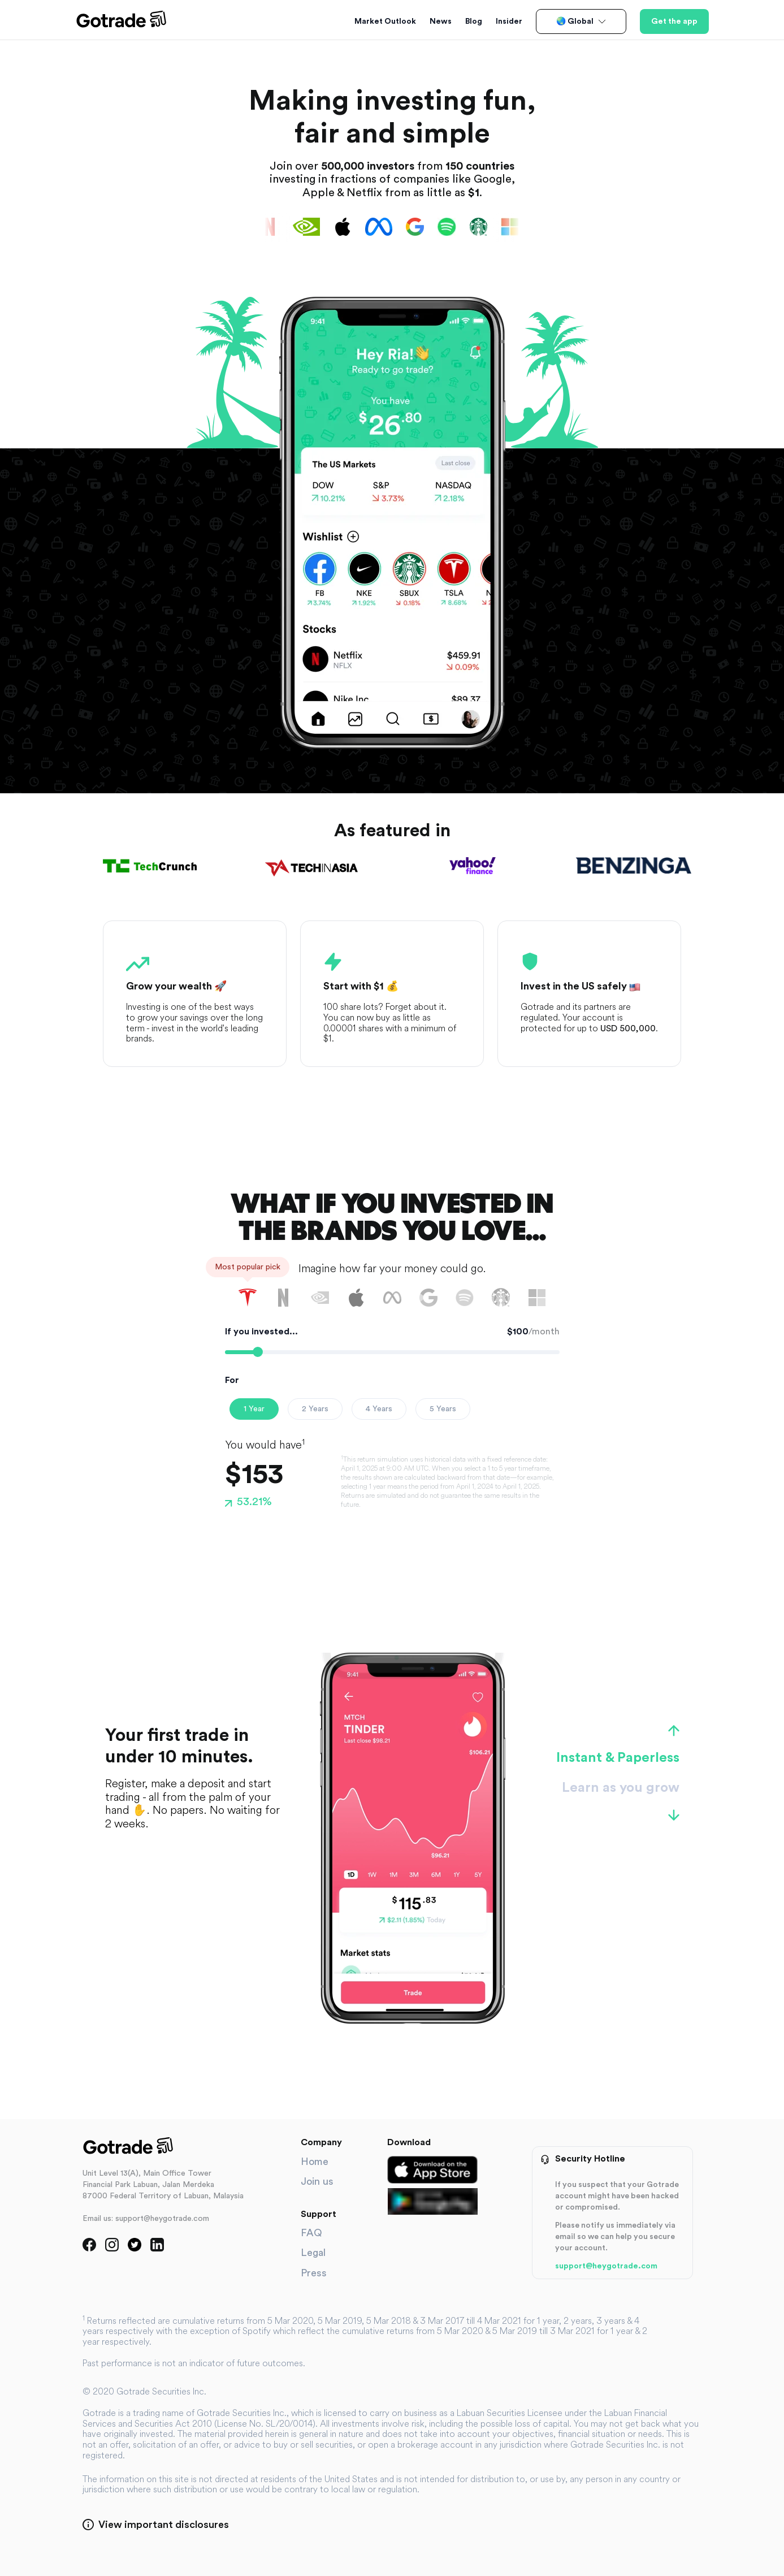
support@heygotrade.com (606, 2266)
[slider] (258, 1352)
